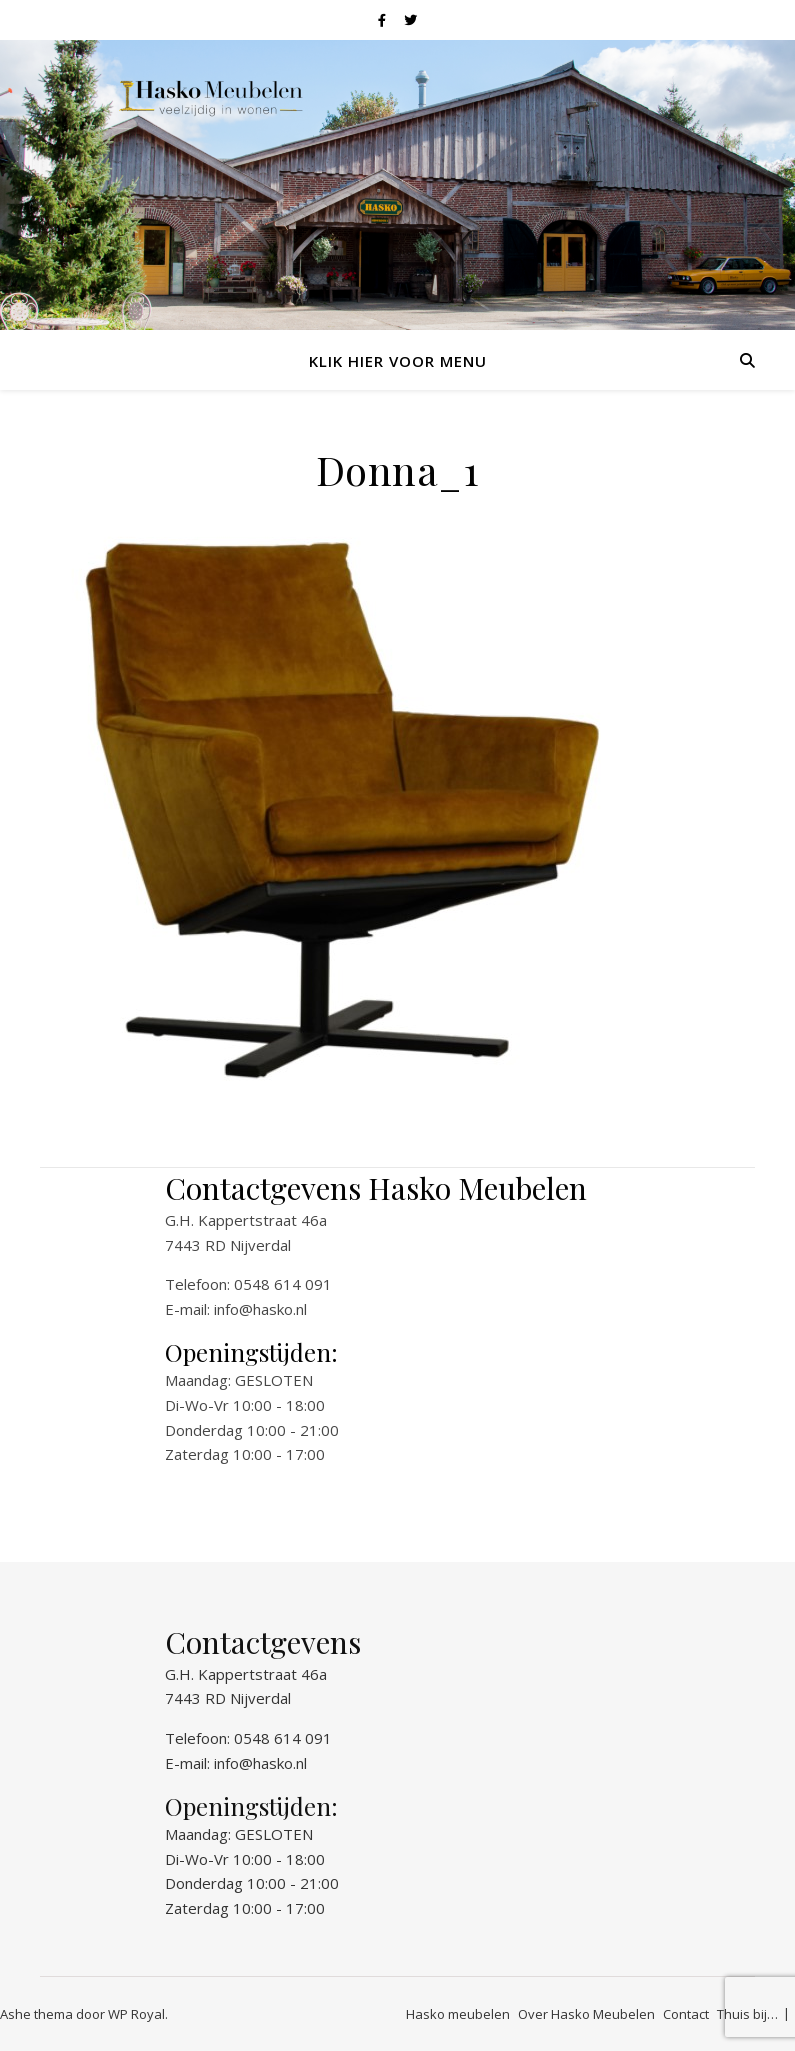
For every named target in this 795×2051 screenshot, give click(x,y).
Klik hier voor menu (398, 361)
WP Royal (136, 2014)
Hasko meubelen (458, 2014)
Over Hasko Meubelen (586, 2014)
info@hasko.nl (260, 1309)
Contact (686, 2014)
